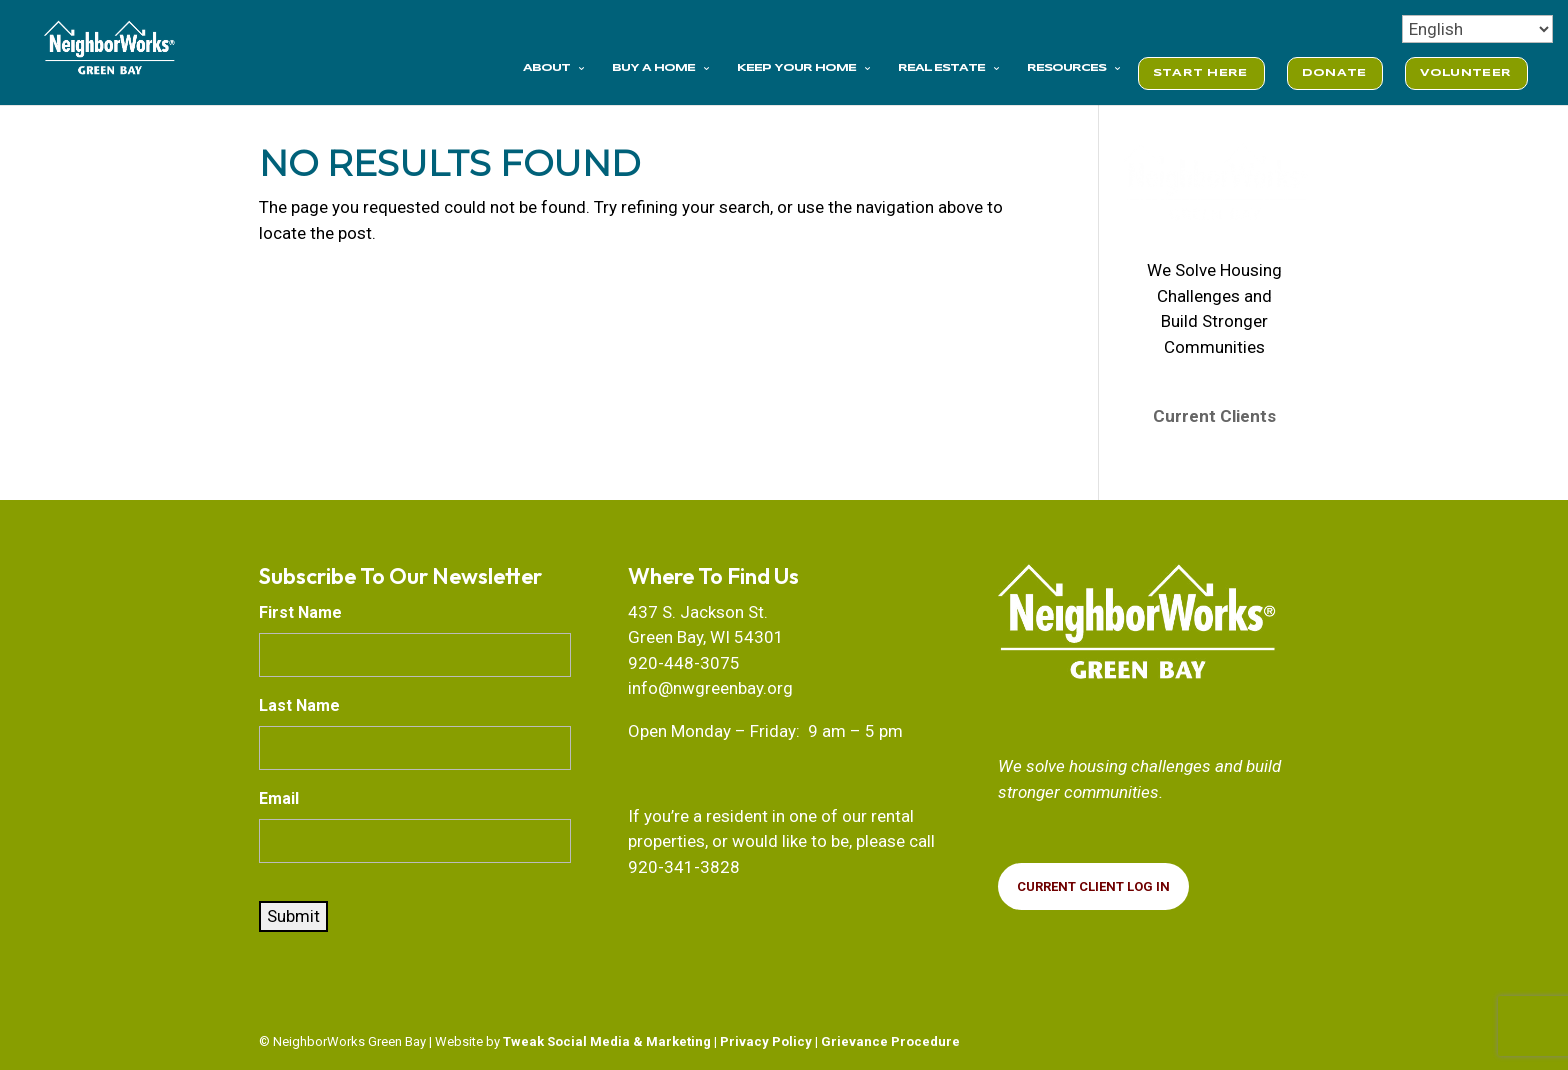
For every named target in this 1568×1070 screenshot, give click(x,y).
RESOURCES (1066, 68)
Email (279, 798)
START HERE (1200, 73)
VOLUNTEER (1465, 73)
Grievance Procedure (890, 1041)
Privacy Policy (766, 1041)
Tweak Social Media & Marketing (607, 1041)
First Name (300, 612)
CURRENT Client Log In (1093, 886)
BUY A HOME (653, 68)
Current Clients (1214, 416)
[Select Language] (1477, 29)
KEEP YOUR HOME (796, 68)
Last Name (299, 705)
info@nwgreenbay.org (710, 688)
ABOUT (546, 68)
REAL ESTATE (941, 68)
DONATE (1334, 73)
